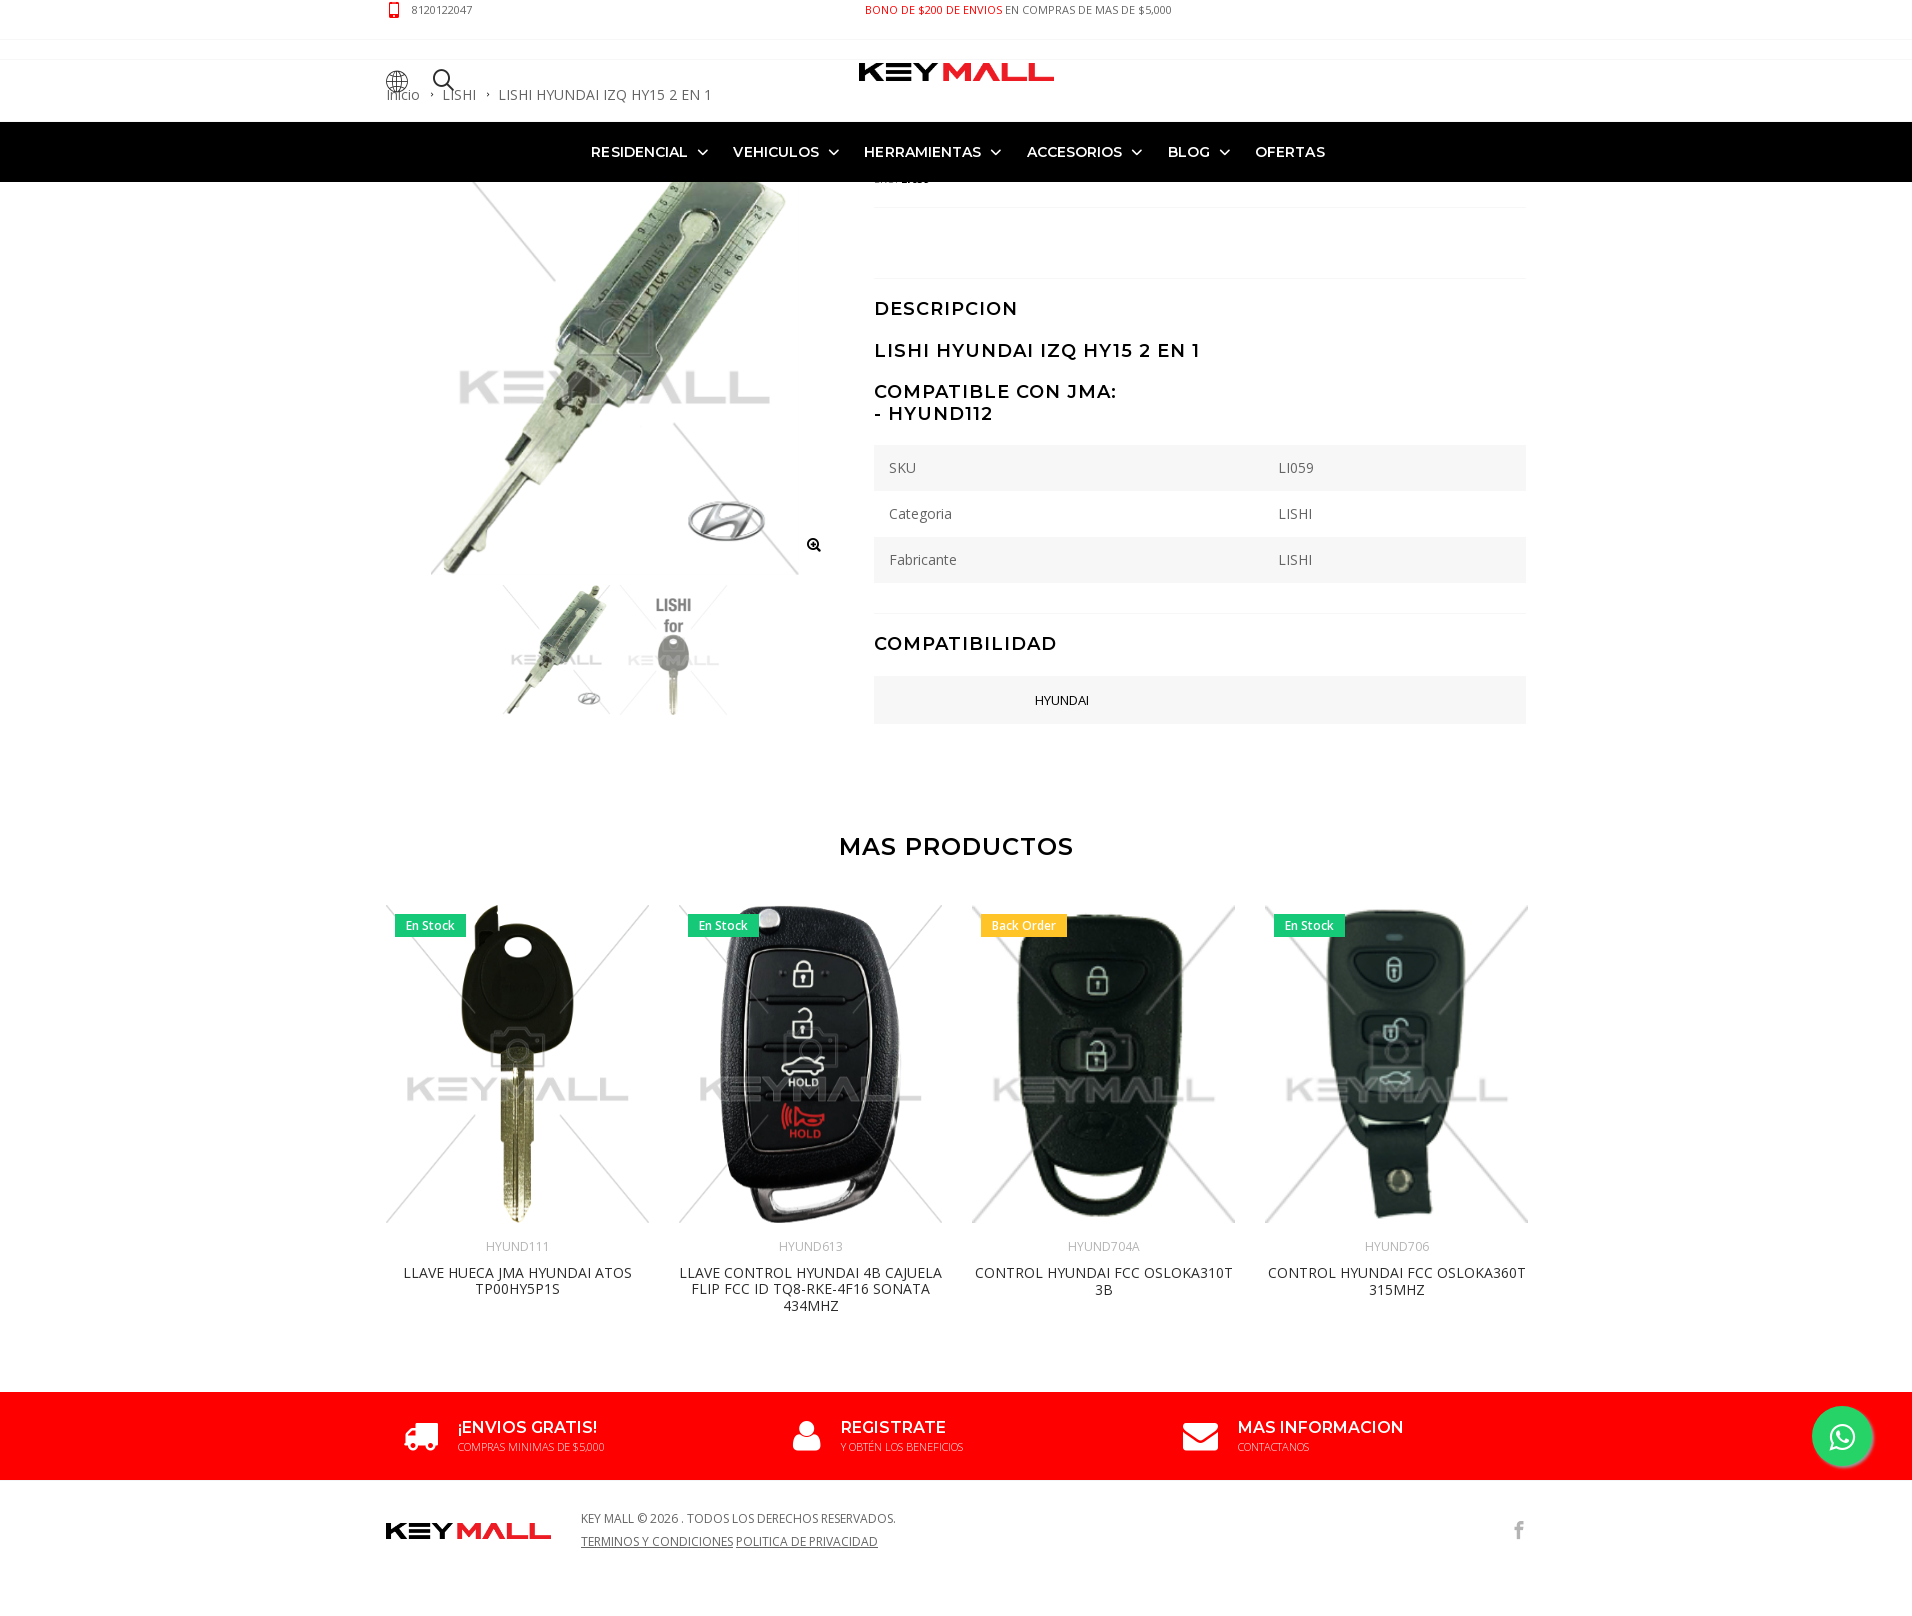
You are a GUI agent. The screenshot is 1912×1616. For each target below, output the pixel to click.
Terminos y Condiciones (657, 1541)
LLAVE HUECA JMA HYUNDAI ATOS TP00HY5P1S (517, 1281)
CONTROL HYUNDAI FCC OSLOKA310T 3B (1104, 1281)
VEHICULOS (776, 152)
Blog (1189, 152)
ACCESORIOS (1075, 152)
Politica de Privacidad (807, 1541)
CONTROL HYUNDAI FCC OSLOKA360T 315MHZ (1397, 1281)
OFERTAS (1290, 152)
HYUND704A (1104, 1246)
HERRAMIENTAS (922, 152)
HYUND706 (1397, 1246)
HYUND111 (518, 1246)
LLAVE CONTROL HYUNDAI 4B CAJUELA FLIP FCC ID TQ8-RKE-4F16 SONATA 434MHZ (810, 1289)
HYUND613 (811, 1246)
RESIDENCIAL (639, 152)
